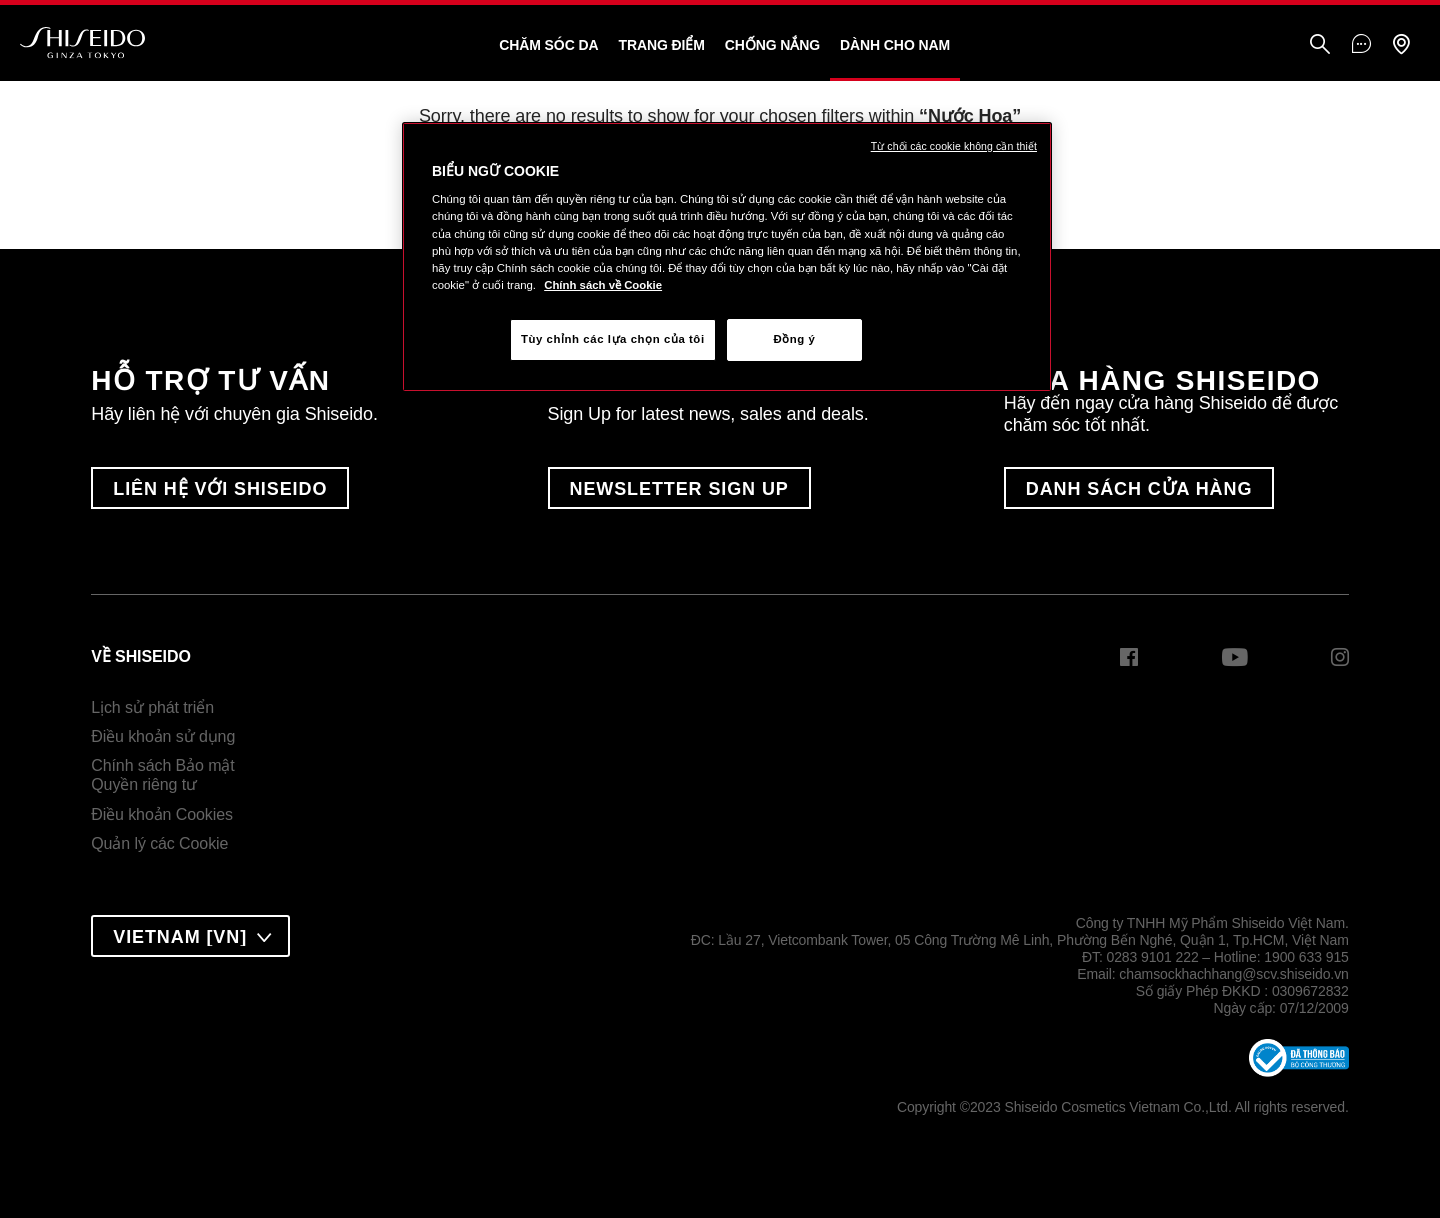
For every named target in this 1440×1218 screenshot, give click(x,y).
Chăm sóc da (548, 45)
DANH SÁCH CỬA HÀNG (1139, 489)
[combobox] (190, 936)
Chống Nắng (772, 45)
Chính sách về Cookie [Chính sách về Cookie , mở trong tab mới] (603, 285)
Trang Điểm (661, 45)
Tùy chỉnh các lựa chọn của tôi (613, 339)
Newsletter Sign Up (679, 489)
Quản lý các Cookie (159, 843)
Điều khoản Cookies (162, 814)
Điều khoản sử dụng (163, 736)
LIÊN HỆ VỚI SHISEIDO (220, 489)
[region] (727, 257)
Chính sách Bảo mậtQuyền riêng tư (162, 775)
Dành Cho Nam (895, 45)
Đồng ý (794, 339)
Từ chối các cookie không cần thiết (954, 146)
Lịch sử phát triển (152, 707)
